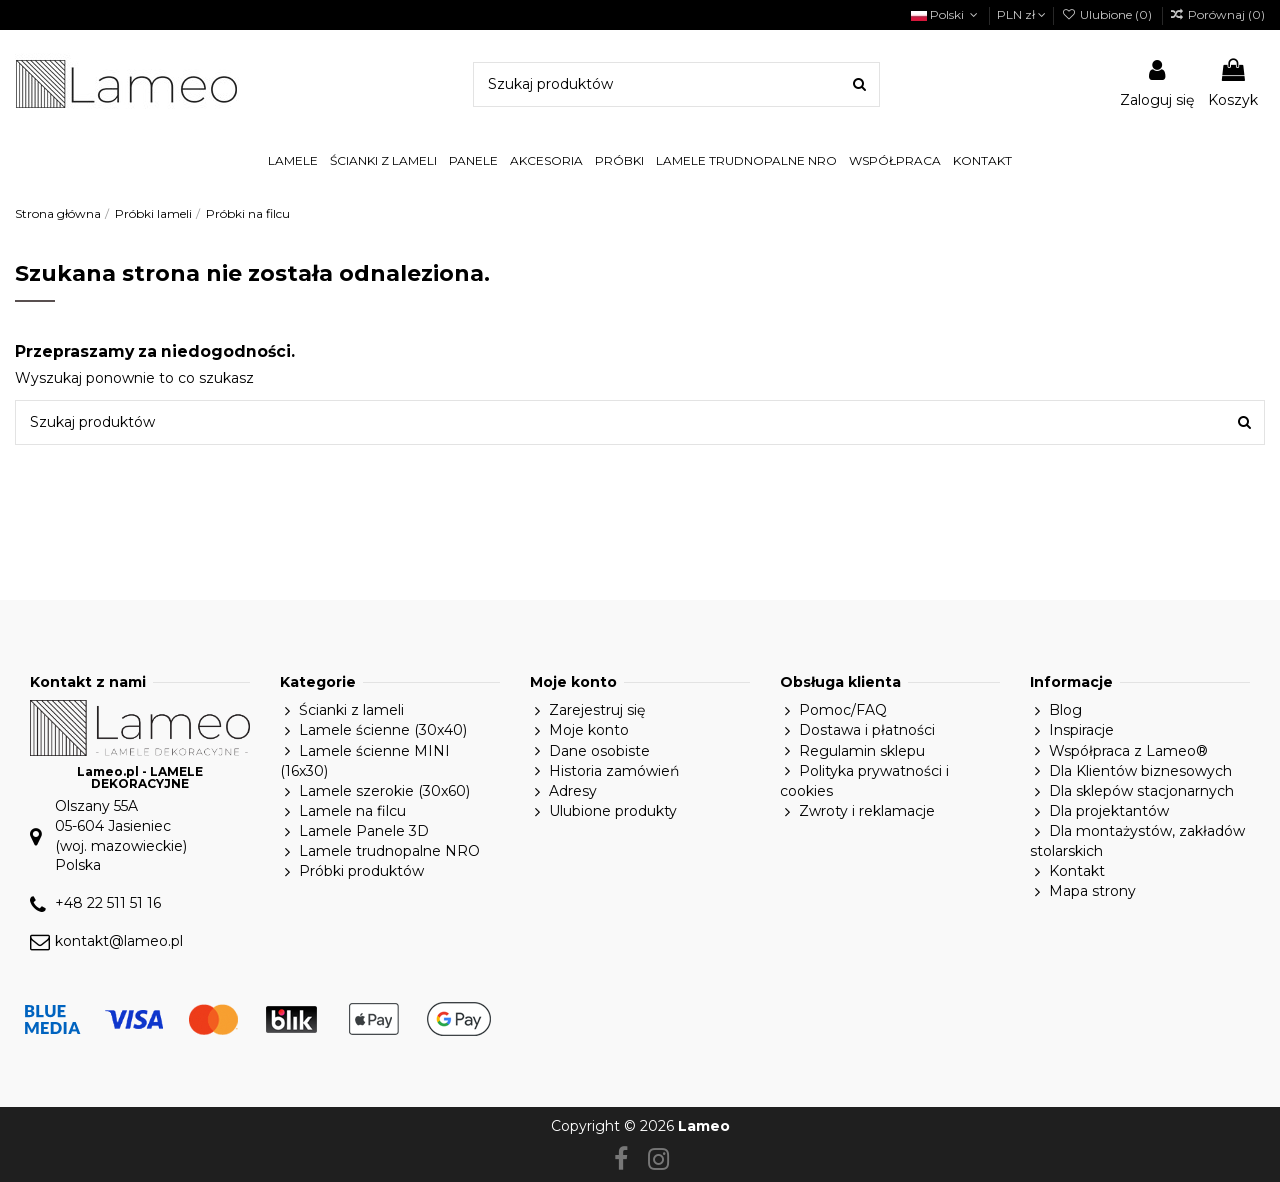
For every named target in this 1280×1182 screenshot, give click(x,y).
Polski (946, 14)
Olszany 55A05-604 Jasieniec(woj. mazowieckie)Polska (121, 835)
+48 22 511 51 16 (108, 903)
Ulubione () (1107, 14)
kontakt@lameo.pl (119, 941)
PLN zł (1021, 14)
